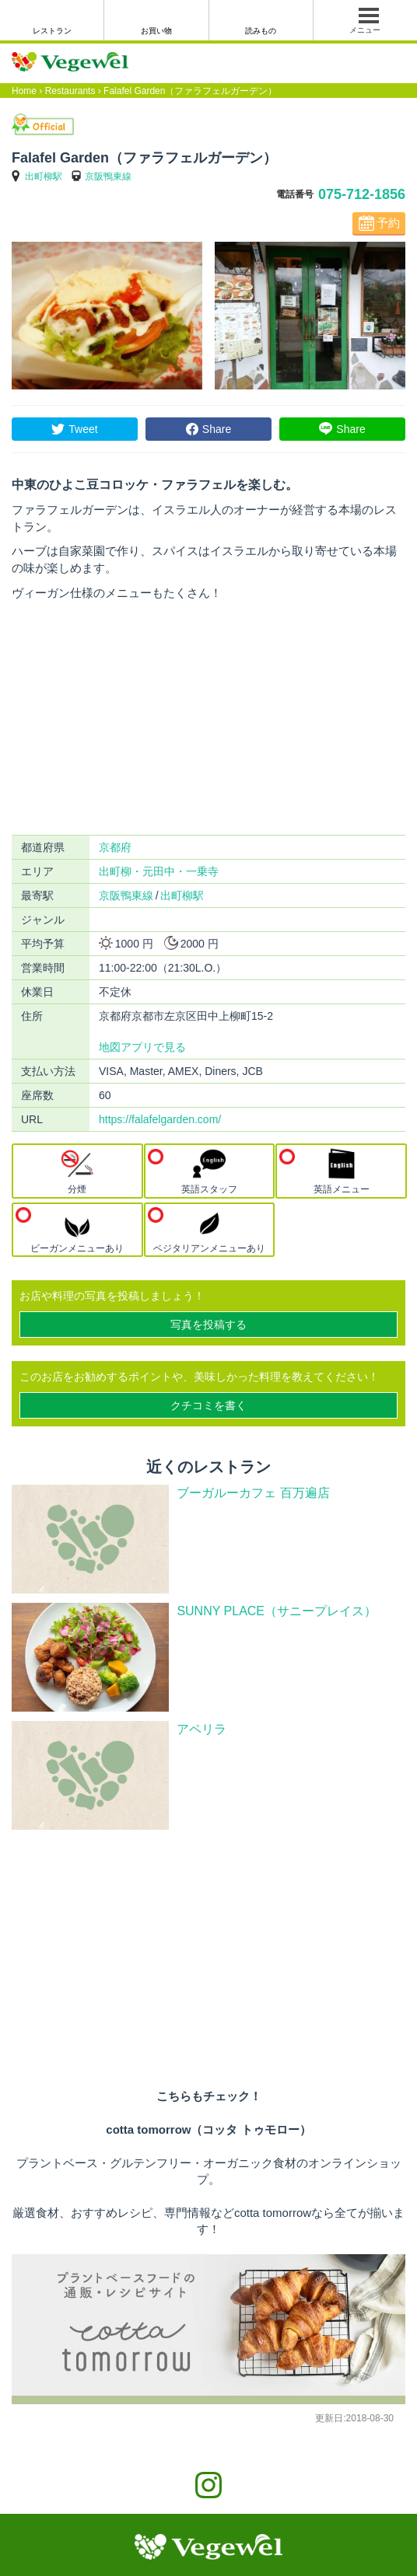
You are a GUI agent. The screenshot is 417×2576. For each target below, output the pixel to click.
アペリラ (201, 1729)
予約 (388, 222)
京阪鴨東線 (108, 176)
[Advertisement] (208, 718)
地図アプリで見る (142, 1047)
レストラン (52, 30)
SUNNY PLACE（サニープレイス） (277, 1611)
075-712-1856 (361, 194)
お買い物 (156, 30)
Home (24, 91)
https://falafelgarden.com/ (160, 1119)
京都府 (115, 847)
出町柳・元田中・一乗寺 (159, 871)
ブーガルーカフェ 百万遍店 (253, 1492)
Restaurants (70, 91)
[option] (107, 315)
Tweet (82, 429)
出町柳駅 (43, 176)
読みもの (260, 30)
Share (216, 429)
